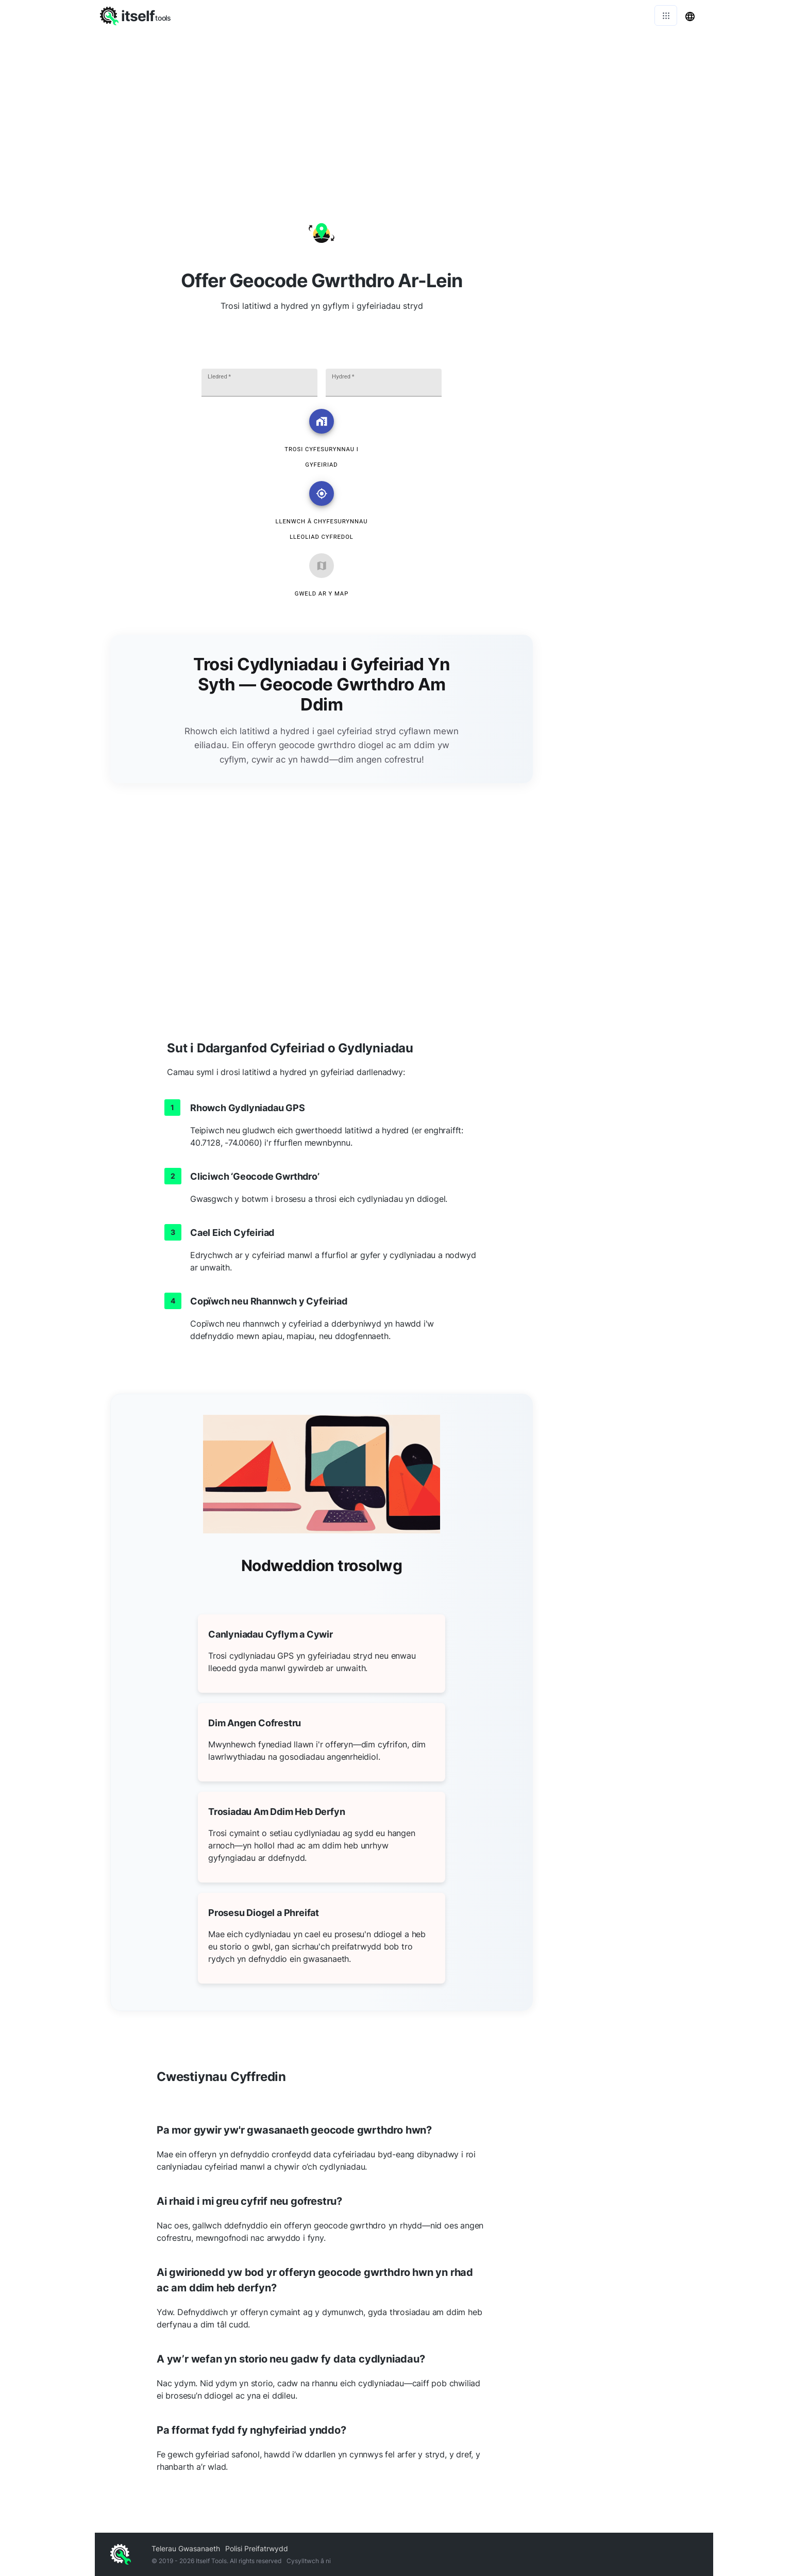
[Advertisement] (404, 108)
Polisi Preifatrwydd (256, 2548)
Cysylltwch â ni (309, 2561)
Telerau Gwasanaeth (186, 2548)
